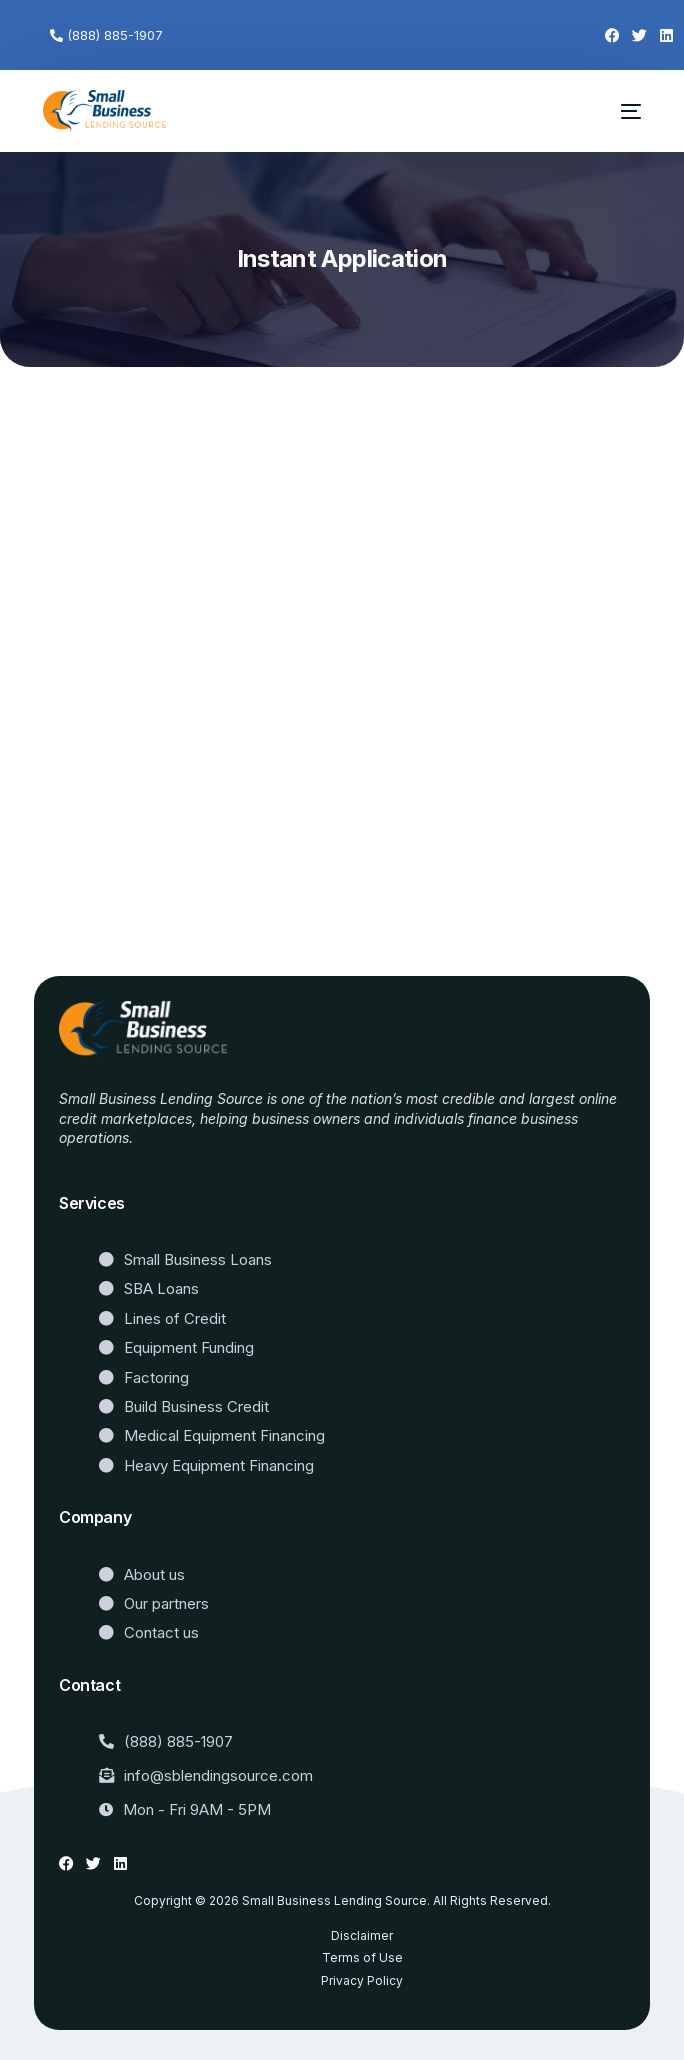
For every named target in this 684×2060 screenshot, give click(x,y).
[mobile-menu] (620, 111)
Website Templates (122, 1167)
